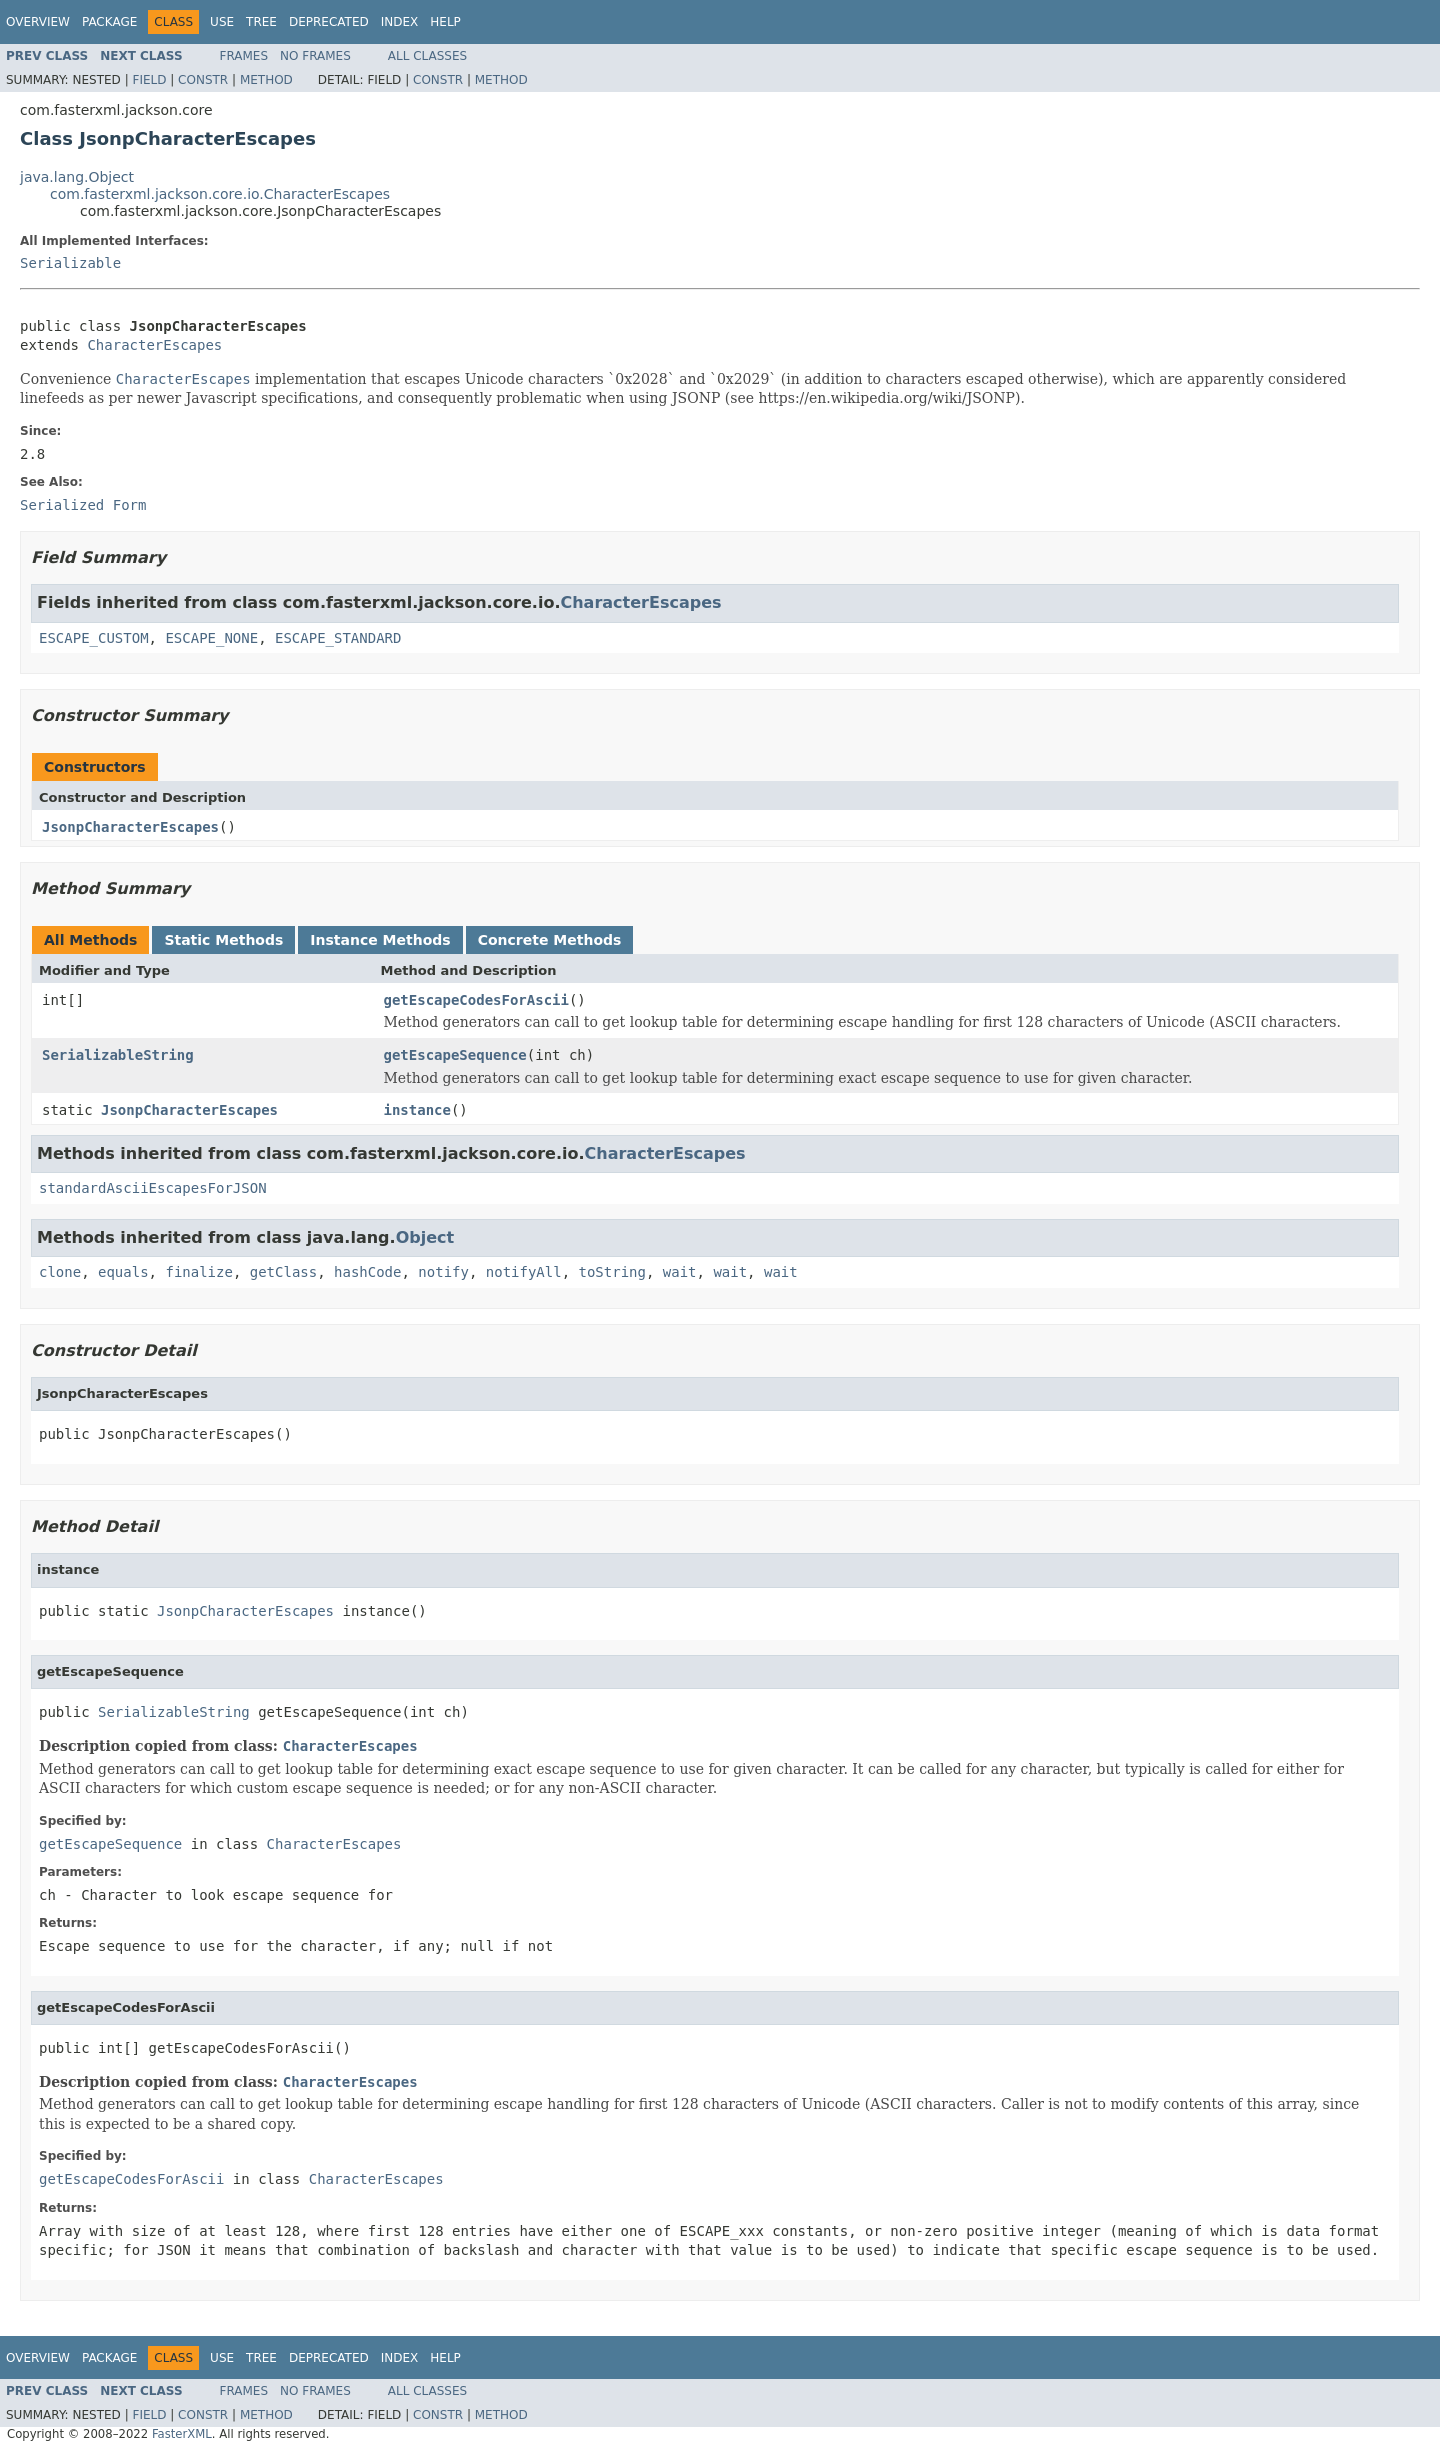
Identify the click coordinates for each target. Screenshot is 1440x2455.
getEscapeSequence (455, 1055)
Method (266, 80)
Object (425, 1237)
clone (60, 1272)
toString (612, 1272)
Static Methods (223, 940)
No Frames (315, 56)
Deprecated (329, 22)
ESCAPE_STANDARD (338, 638)
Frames (244, 56)
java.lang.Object (77, 177)
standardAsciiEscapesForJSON (153, 1188)
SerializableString (118, 1055)
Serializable (70, 263)
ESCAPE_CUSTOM (94, 638)
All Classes (427, 56)
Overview (38, 22)
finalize (198, 1272)
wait (680, 1272)
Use (222, 22)
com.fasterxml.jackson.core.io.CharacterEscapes (220, 194)
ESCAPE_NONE (211, 638)
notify (443, 1272)
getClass (283, 1272)
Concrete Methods (550, 940)
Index (400, 22)
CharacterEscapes (154, 345)
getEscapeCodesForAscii (476, 1000)
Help (445, 22)
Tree (261, 22)
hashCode (367, 1272)
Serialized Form (83, 505)
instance (417, 1110)
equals (123, 1272)
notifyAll (524, 1272)
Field (149, 80)
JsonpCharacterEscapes (130, 827)
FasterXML (182, 2434)
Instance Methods (380, 940)
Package (109, 22)
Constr (203, 80)
